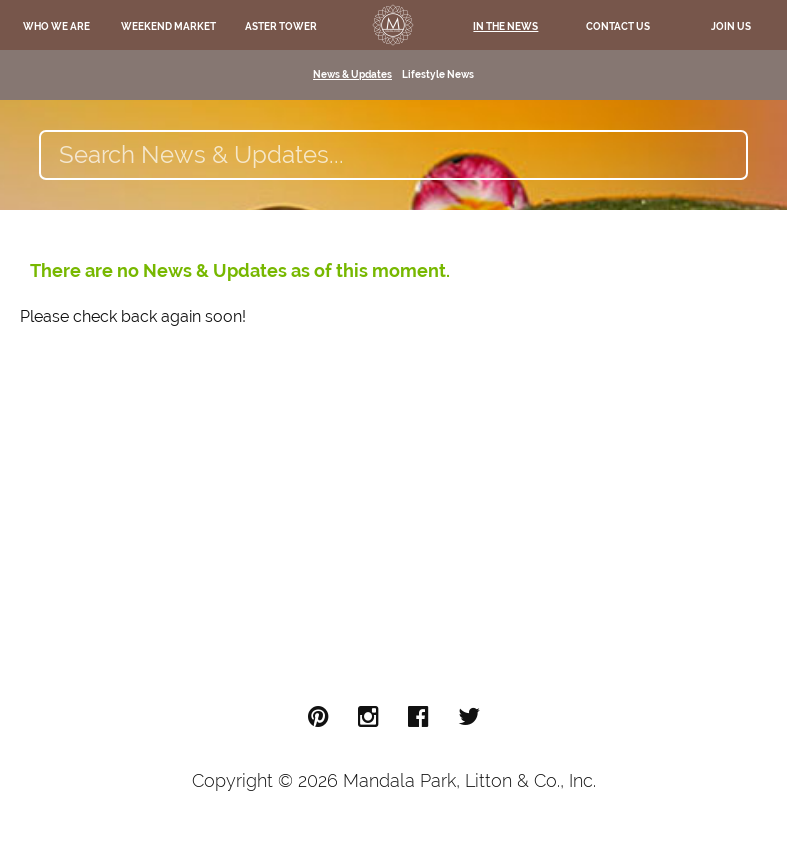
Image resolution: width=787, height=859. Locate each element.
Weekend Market (168, 26)
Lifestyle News (438, 74)
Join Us (731, 26)
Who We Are (56, 26)
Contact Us (618, 26)
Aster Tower (281, 26)
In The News (505, 26)
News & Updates (352, 74)
